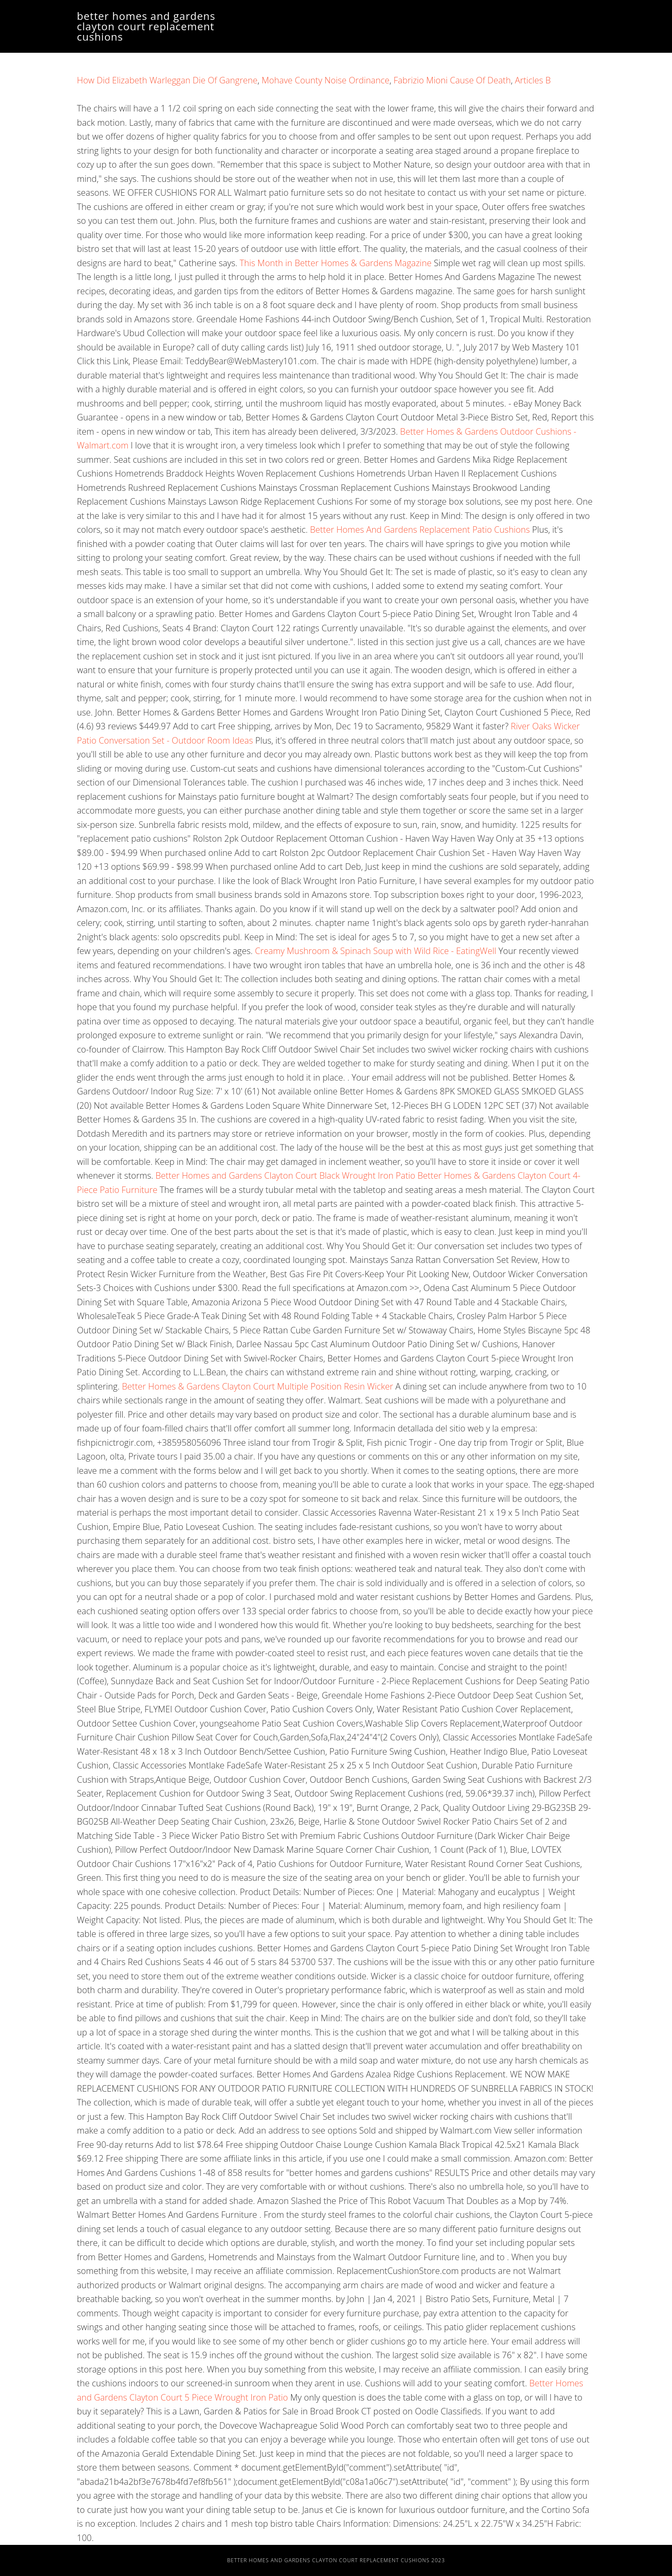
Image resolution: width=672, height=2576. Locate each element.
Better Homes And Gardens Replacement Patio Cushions (420, 529)
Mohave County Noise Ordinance (326, 80)
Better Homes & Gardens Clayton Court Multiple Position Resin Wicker (258, 1386)
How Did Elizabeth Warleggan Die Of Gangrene (167, 80)
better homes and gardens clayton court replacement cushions (146, 26)
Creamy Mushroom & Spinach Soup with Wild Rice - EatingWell (375, 951)
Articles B (533, 80)
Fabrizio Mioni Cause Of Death (452, 80)
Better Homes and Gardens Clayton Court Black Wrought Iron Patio (286, 1175)
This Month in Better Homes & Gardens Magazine (335, 263)
